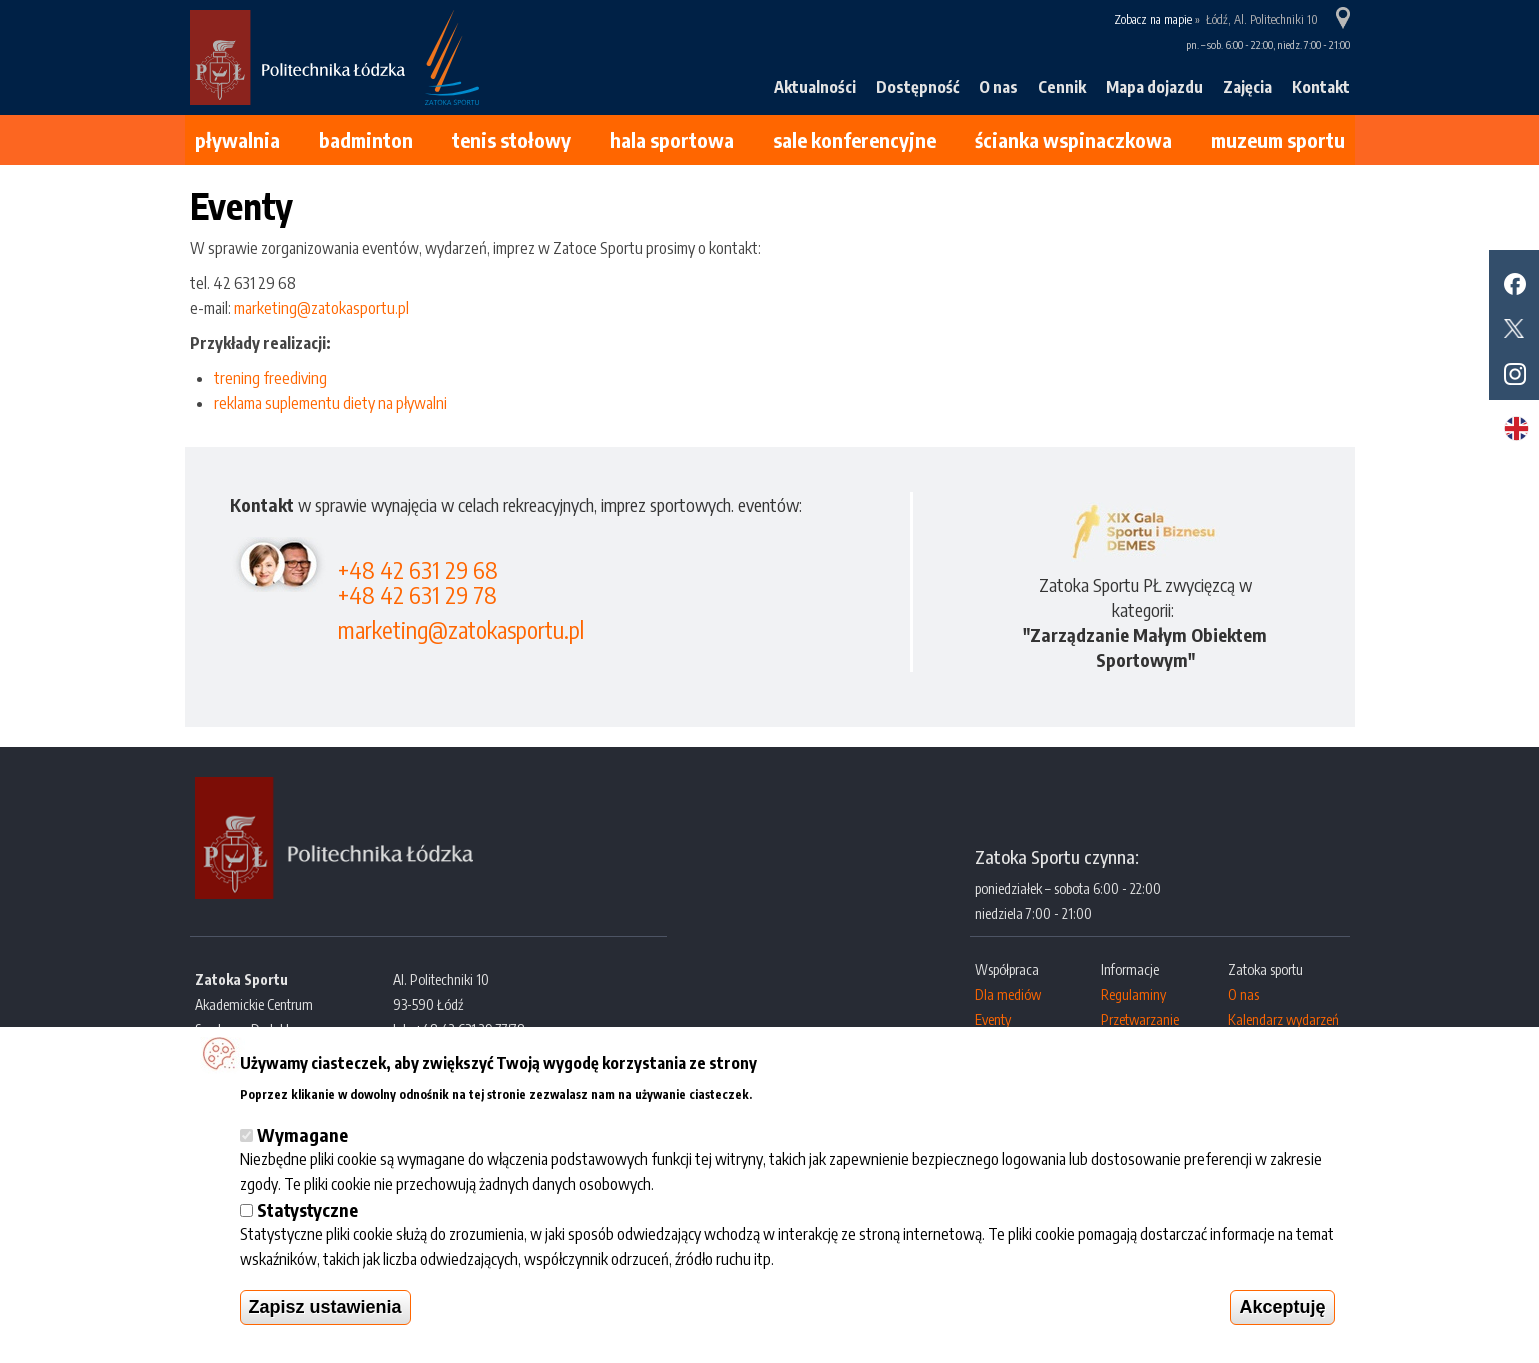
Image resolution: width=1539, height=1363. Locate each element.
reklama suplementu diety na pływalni (330, 403)
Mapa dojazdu (1154, 87)
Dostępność (917, 87)
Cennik (1062, 87)
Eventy (993, 1019)
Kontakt (1321, 87)
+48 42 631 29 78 (417, 594)
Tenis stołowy (511, 139)
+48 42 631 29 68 (418, 569)
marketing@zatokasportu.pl (321, 308)
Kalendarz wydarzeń (1283, 1019)
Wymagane (302, 1134)
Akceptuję (1282, 1307)
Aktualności (815, 87)
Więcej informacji (814, 1091)
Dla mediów (1008, 994)
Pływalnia (237, 139)
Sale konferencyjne (854, 139)
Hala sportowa (672, 139)
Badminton (366, 139)
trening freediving (270, 378)
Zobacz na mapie (1153, 19)
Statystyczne (307, 1209)
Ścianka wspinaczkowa (1073, 139)
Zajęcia (1247, 87)
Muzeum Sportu (1278, 139)
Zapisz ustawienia (325, 1307)
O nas (998, 87)
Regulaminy (1133, 994)
